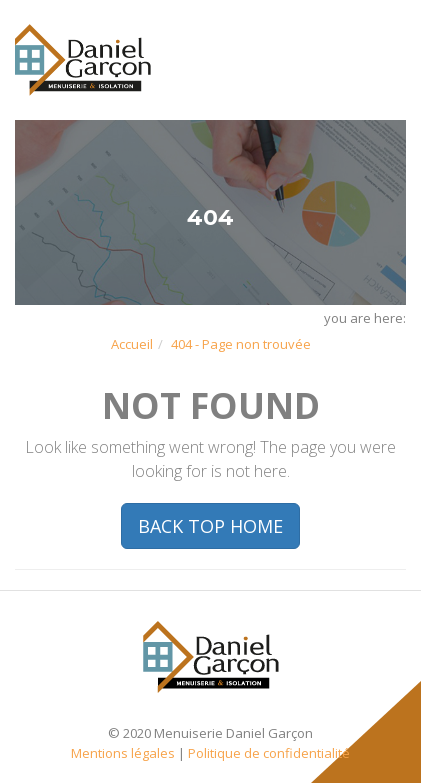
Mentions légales (123, 753)
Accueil (132, 344)
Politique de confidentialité (269, 753)
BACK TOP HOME (210, 526)
